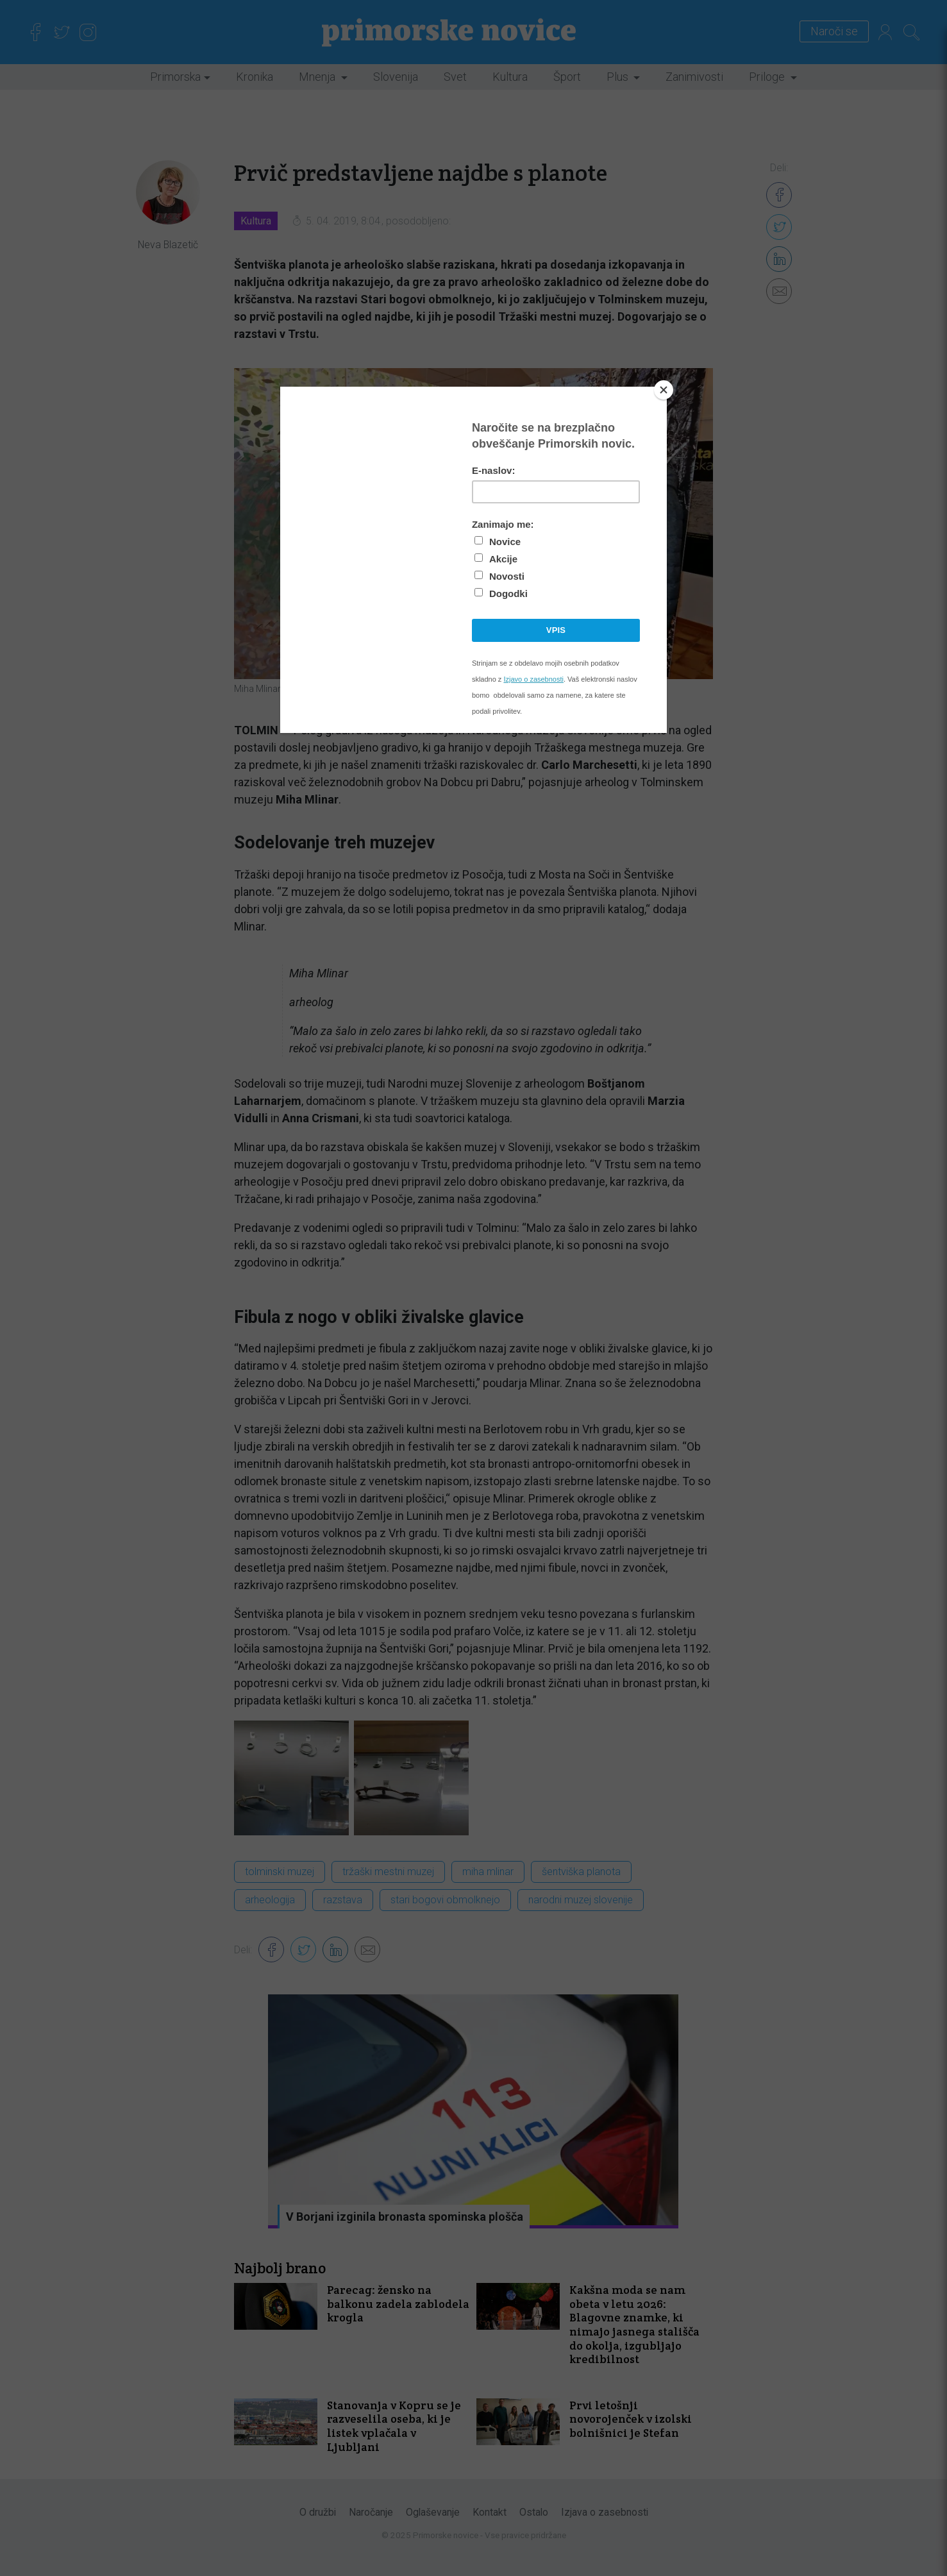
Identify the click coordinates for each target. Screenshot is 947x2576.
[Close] (663, 390)
